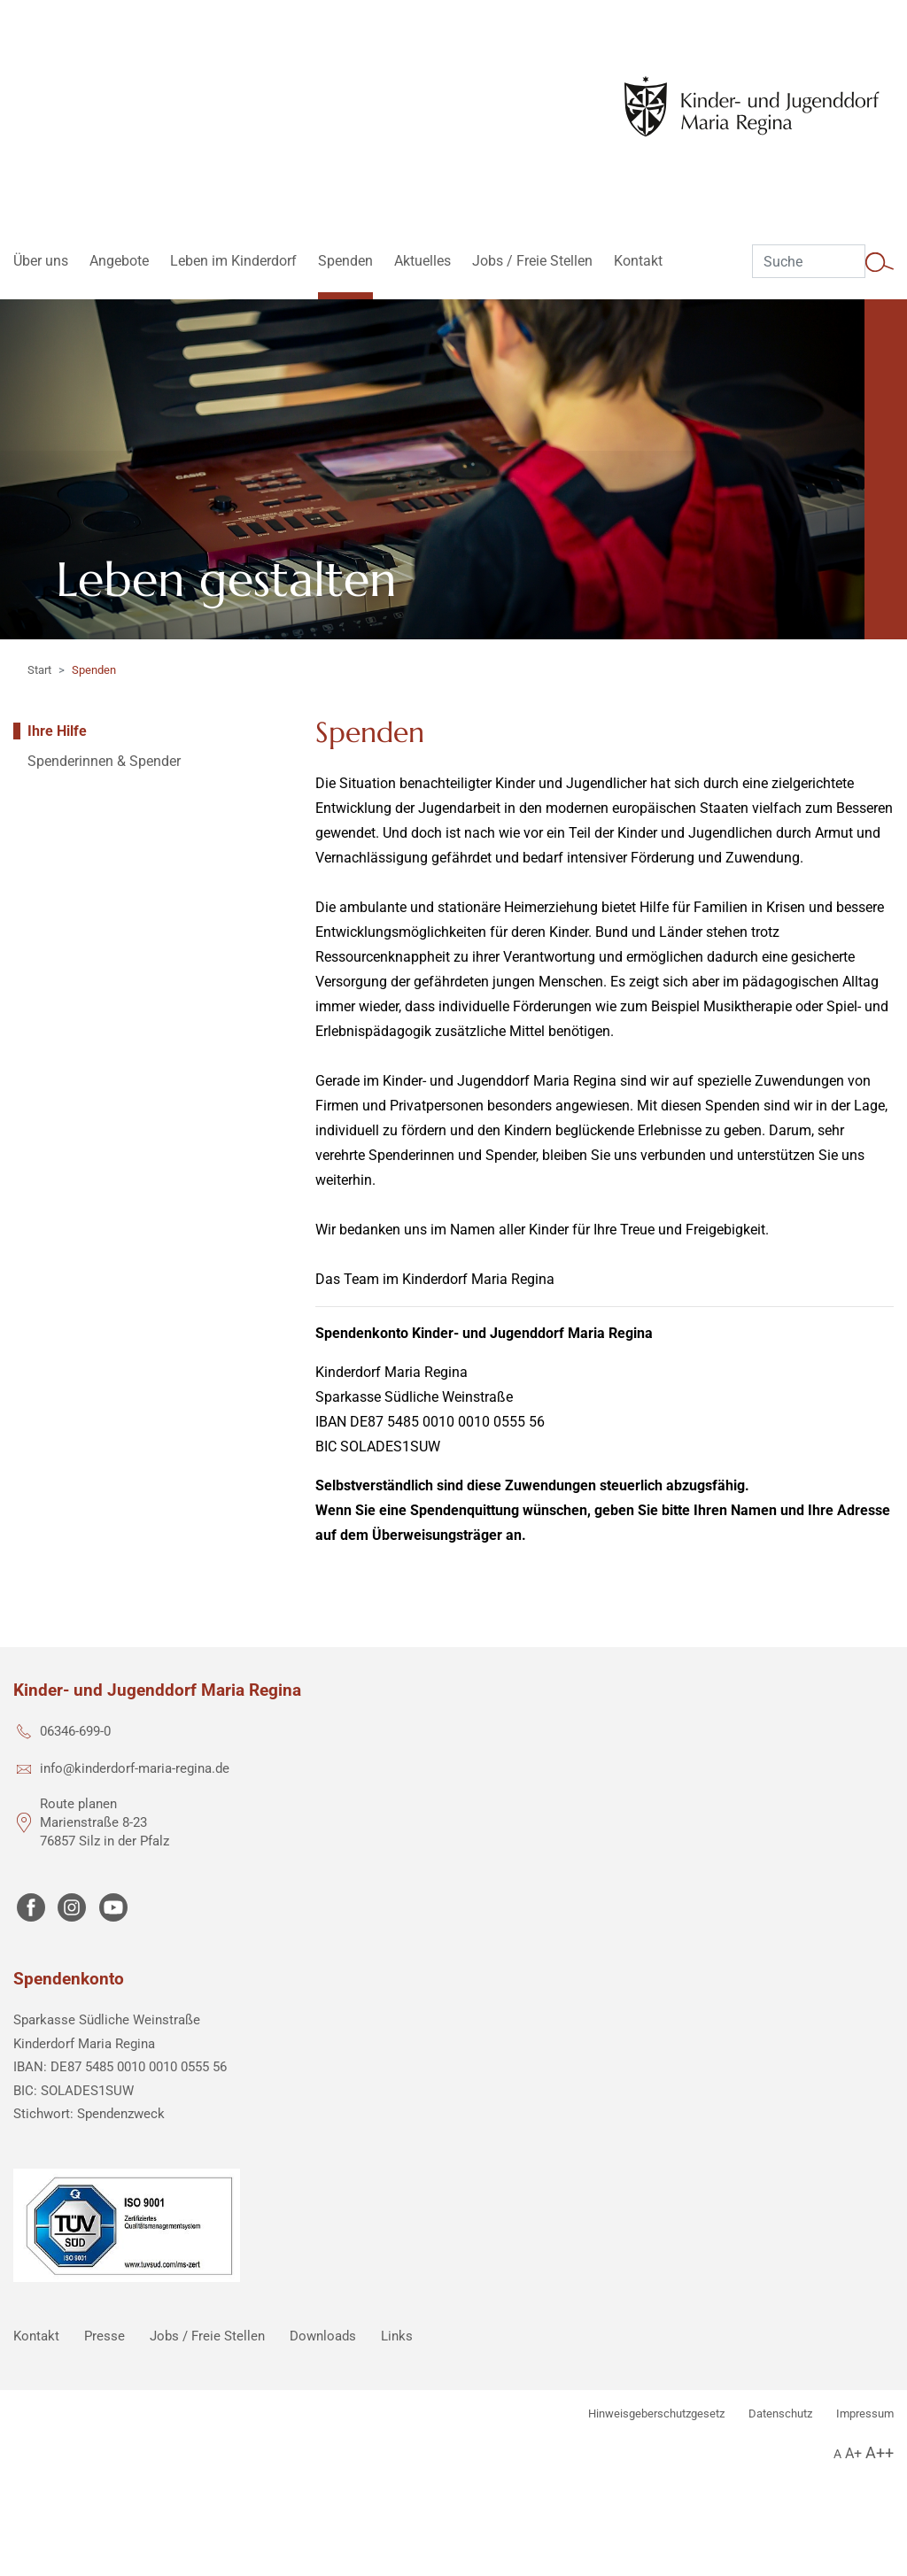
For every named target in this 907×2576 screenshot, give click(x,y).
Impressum (865, 2413)
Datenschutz (780, 2413)
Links (397, 2336)
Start (39, 670)
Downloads (323, 2336)
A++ (879, 2452)
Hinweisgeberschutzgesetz (656, 2413)
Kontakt (36, 2336)
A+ (853, 2453)
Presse (104, 2336)
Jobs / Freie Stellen (207, 2336)
